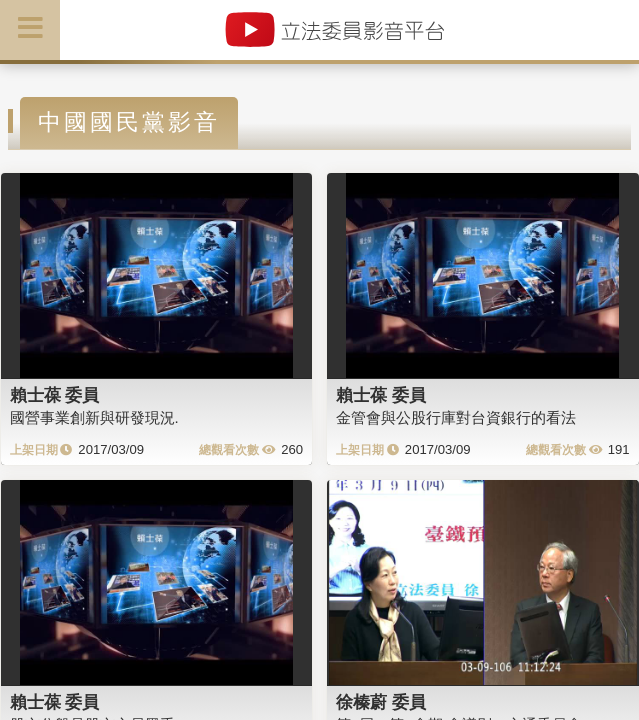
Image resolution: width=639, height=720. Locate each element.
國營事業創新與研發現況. (94, 417)
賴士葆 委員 (55, 395)
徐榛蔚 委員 (381, 702)
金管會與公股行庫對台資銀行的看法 (456, 417)
